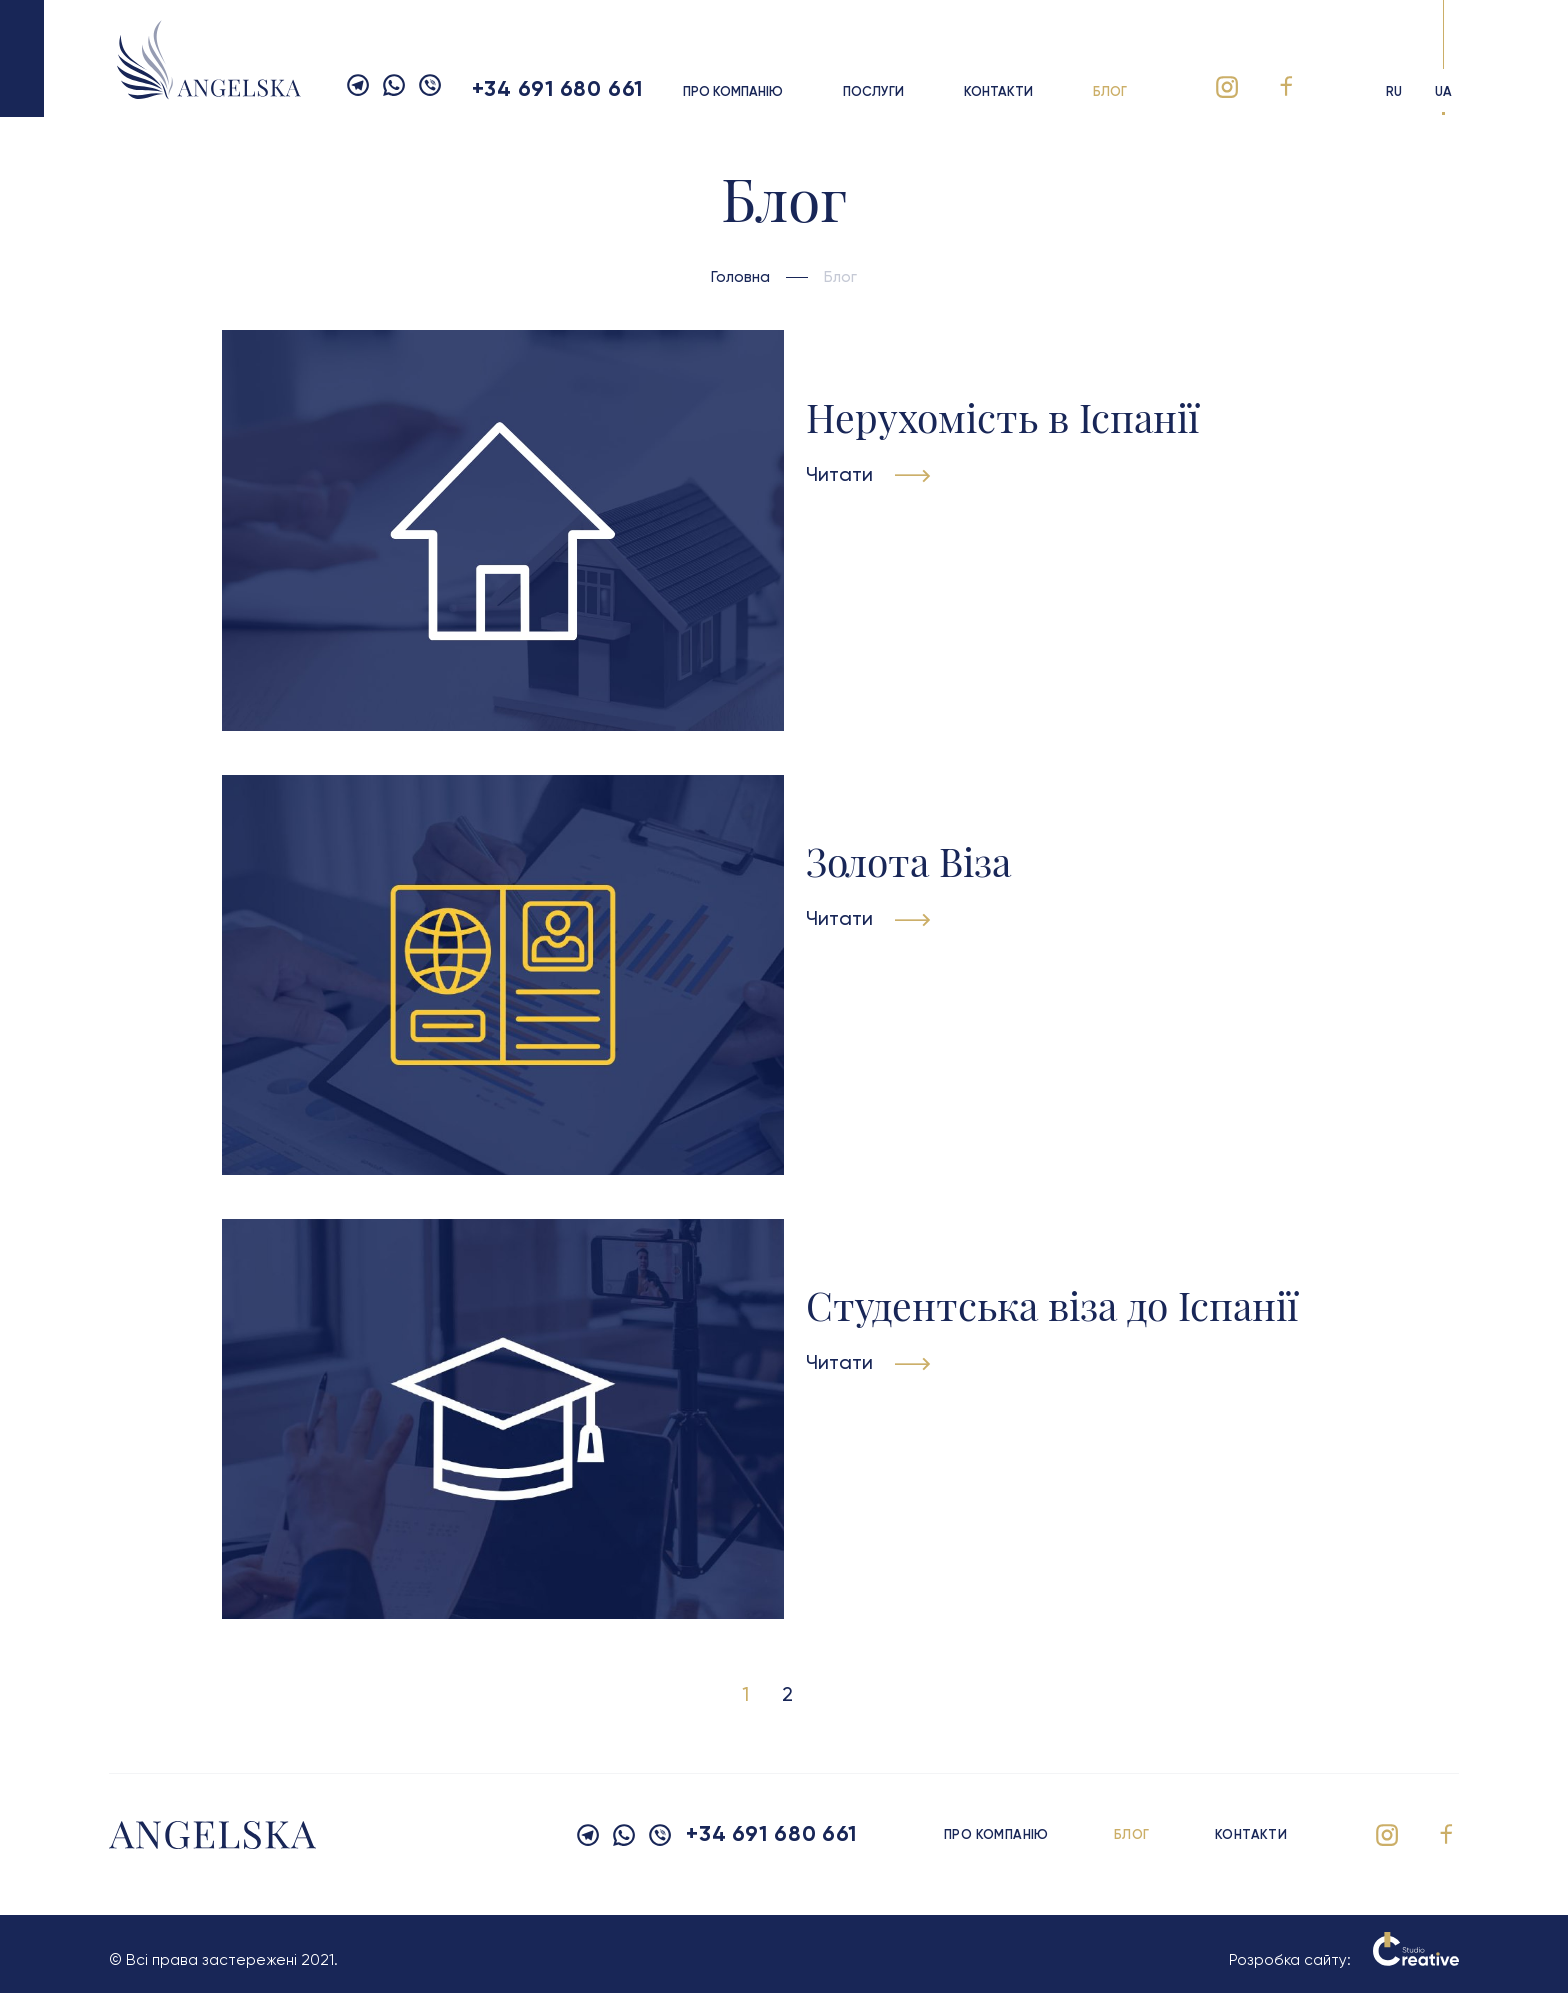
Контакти (998, 92)
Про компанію (733, 92)
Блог (1110, 92)
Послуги (873, 92)
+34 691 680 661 (557, 90)
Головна (740, 277)
